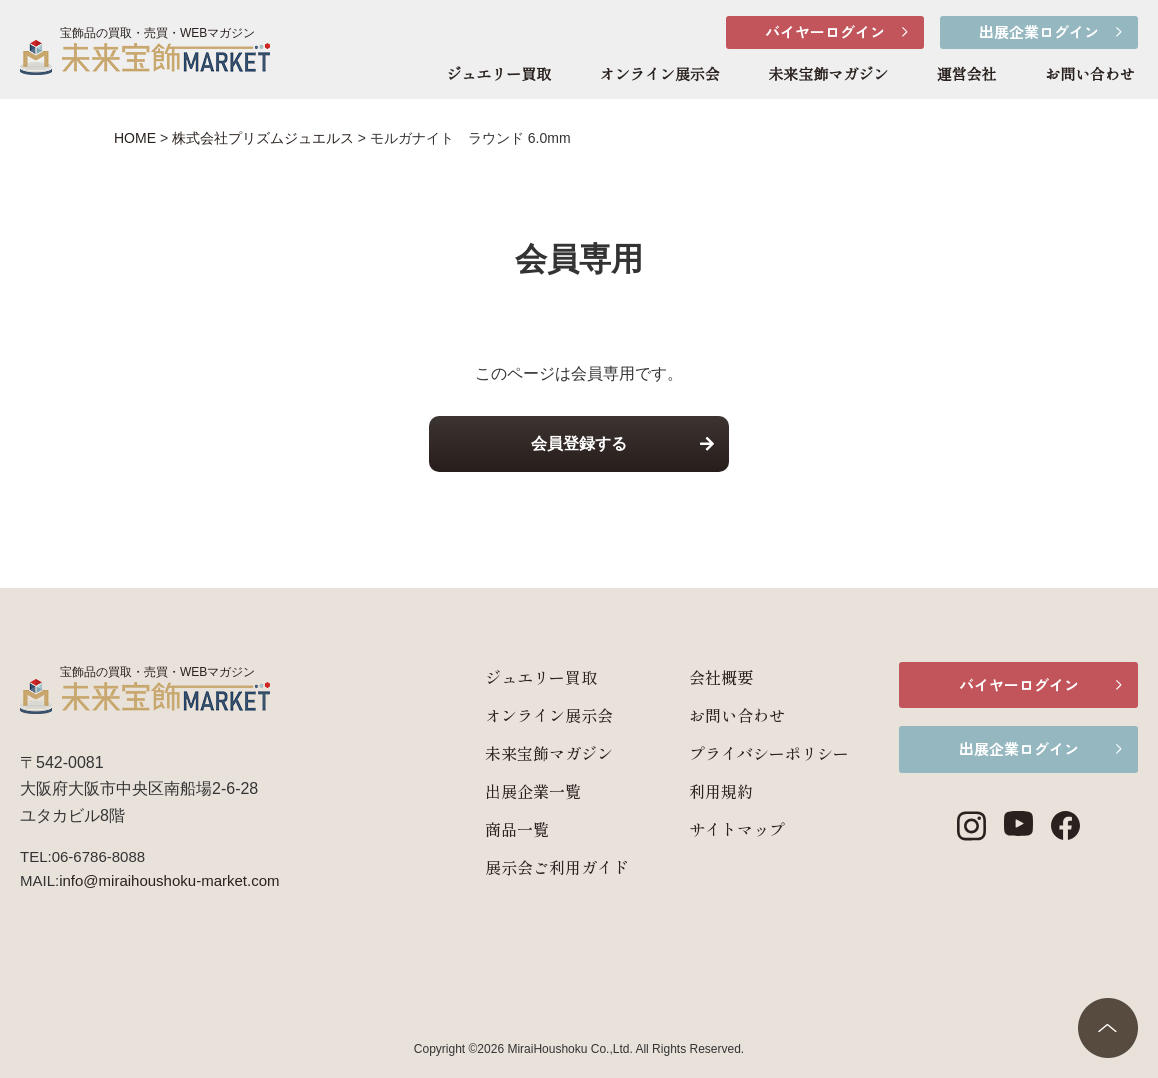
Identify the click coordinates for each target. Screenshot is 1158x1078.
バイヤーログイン (825, 31)
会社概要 (720, 677)
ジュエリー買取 (498, 75)
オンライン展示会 (660, 75)
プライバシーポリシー (768, 753)
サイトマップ (736, 829)
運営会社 (967, 75)
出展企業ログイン (1039, 31)
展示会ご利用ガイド (556, 867)
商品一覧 (516, 829)
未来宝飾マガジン (828, 75)
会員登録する (579, 443)
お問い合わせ (1090, 75)
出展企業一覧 (532, 791)
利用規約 (720, 791)
